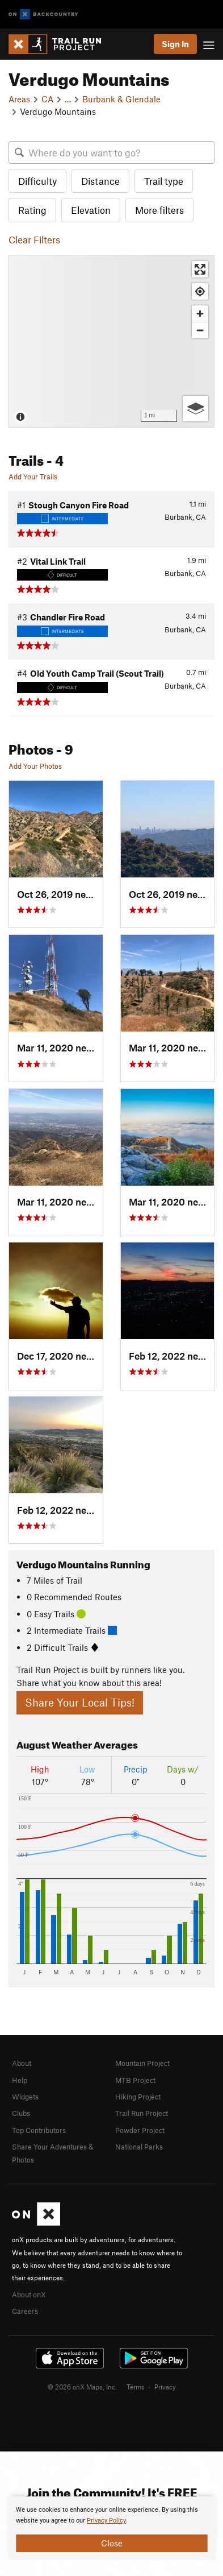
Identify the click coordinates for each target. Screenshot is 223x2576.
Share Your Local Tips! (79, 1702)
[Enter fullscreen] (200, 269)
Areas (19, 99)
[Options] (195, 408)
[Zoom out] (200, 330)
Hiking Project (138, 2096)
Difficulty (37, 181)
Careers (25, 2311)
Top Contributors (39, 2130)
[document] (111, 2528)
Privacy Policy (106, 2520)
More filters (159, 210)
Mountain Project (142, 2063)
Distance (100, 181)
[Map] (111, 341)
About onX (29, 2294)
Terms (136, 2387)
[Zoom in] (200, 313)
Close (112, 2543)
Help (19, 2080)
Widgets (25, 2096)
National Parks (139, 2146)
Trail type (163, 181)
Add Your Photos (35, 766)
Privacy (165, 2387)
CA (47, 99)
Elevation (91, 210)
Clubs (21, 2113)
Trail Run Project (141, 2113)
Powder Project (140, 2130)
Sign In (175, 44)
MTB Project (135, 2080)
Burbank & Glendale (121, 99)
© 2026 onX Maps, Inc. (82, 2387)
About (21, 2063)
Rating (32, 210)
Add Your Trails (33, 476)
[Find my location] (200, 291)
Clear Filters (34, 239)
